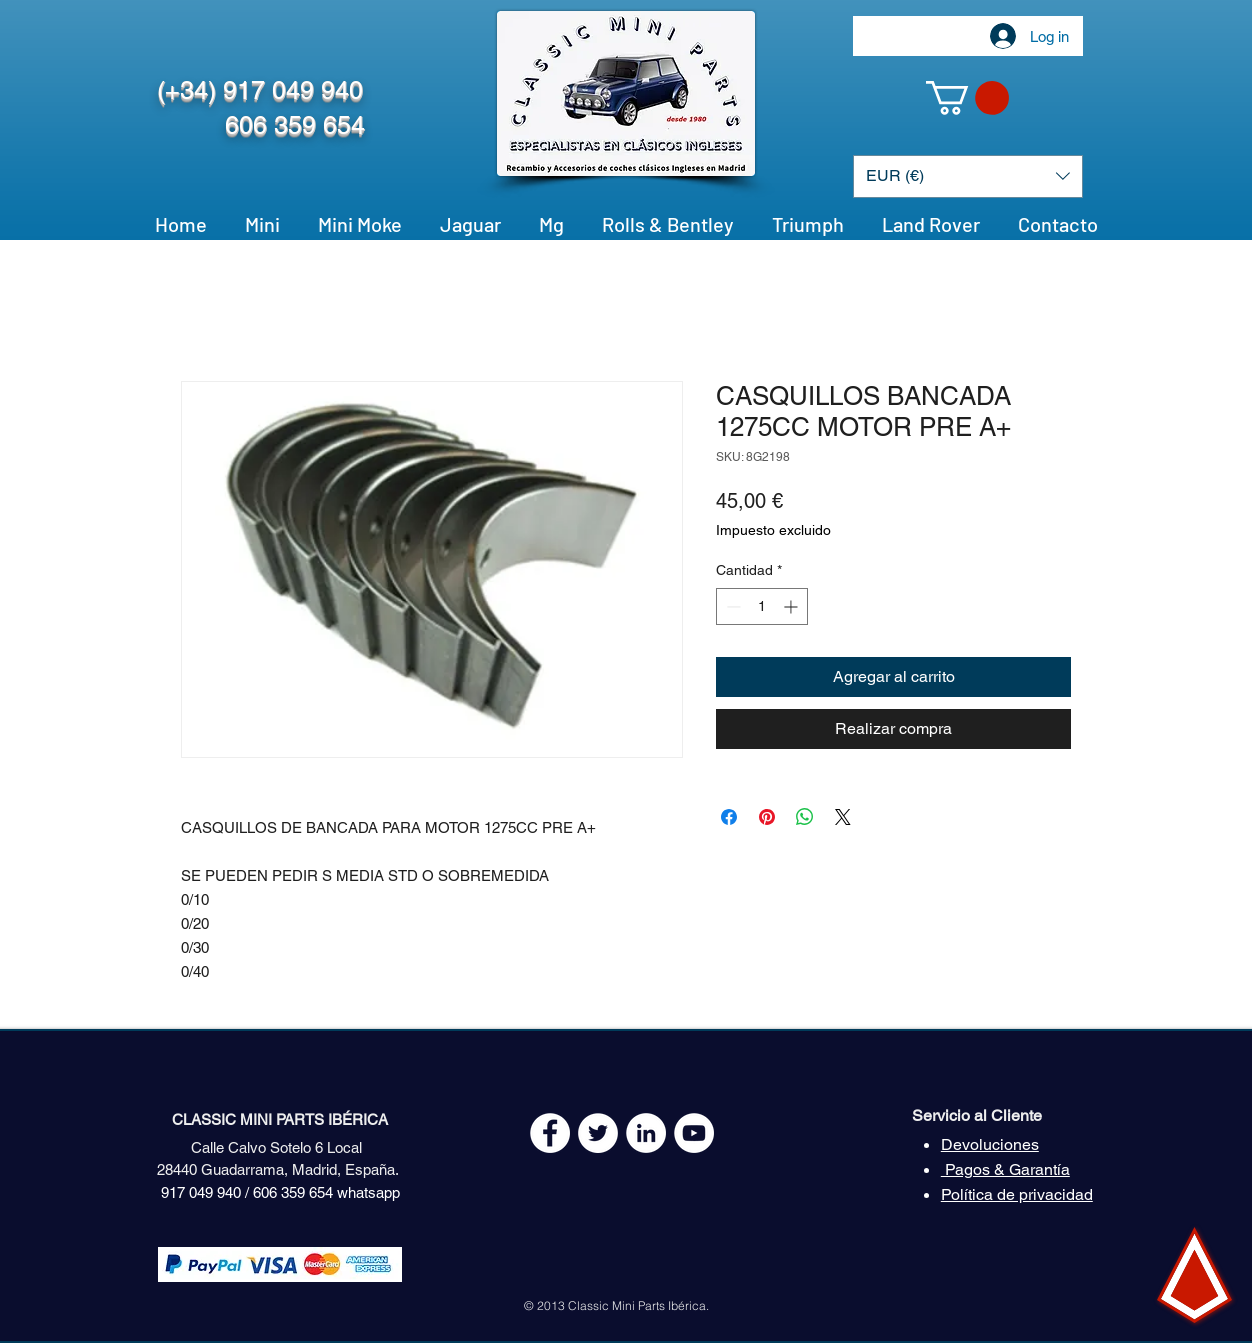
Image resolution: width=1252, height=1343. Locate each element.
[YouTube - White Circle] (694, 1133)
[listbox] (968, 176)
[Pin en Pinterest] (767, 817)
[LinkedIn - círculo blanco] (646, 1133)
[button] (967, 98)
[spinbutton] (762, 606)
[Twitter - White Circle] (598, 1133)
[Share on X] (843, 817)
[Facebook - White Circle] (550, 1133)
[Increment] (792, 606)
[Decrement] (731, 606)
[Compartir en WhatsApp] (805, 817)
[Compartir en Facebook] (729, 817)
